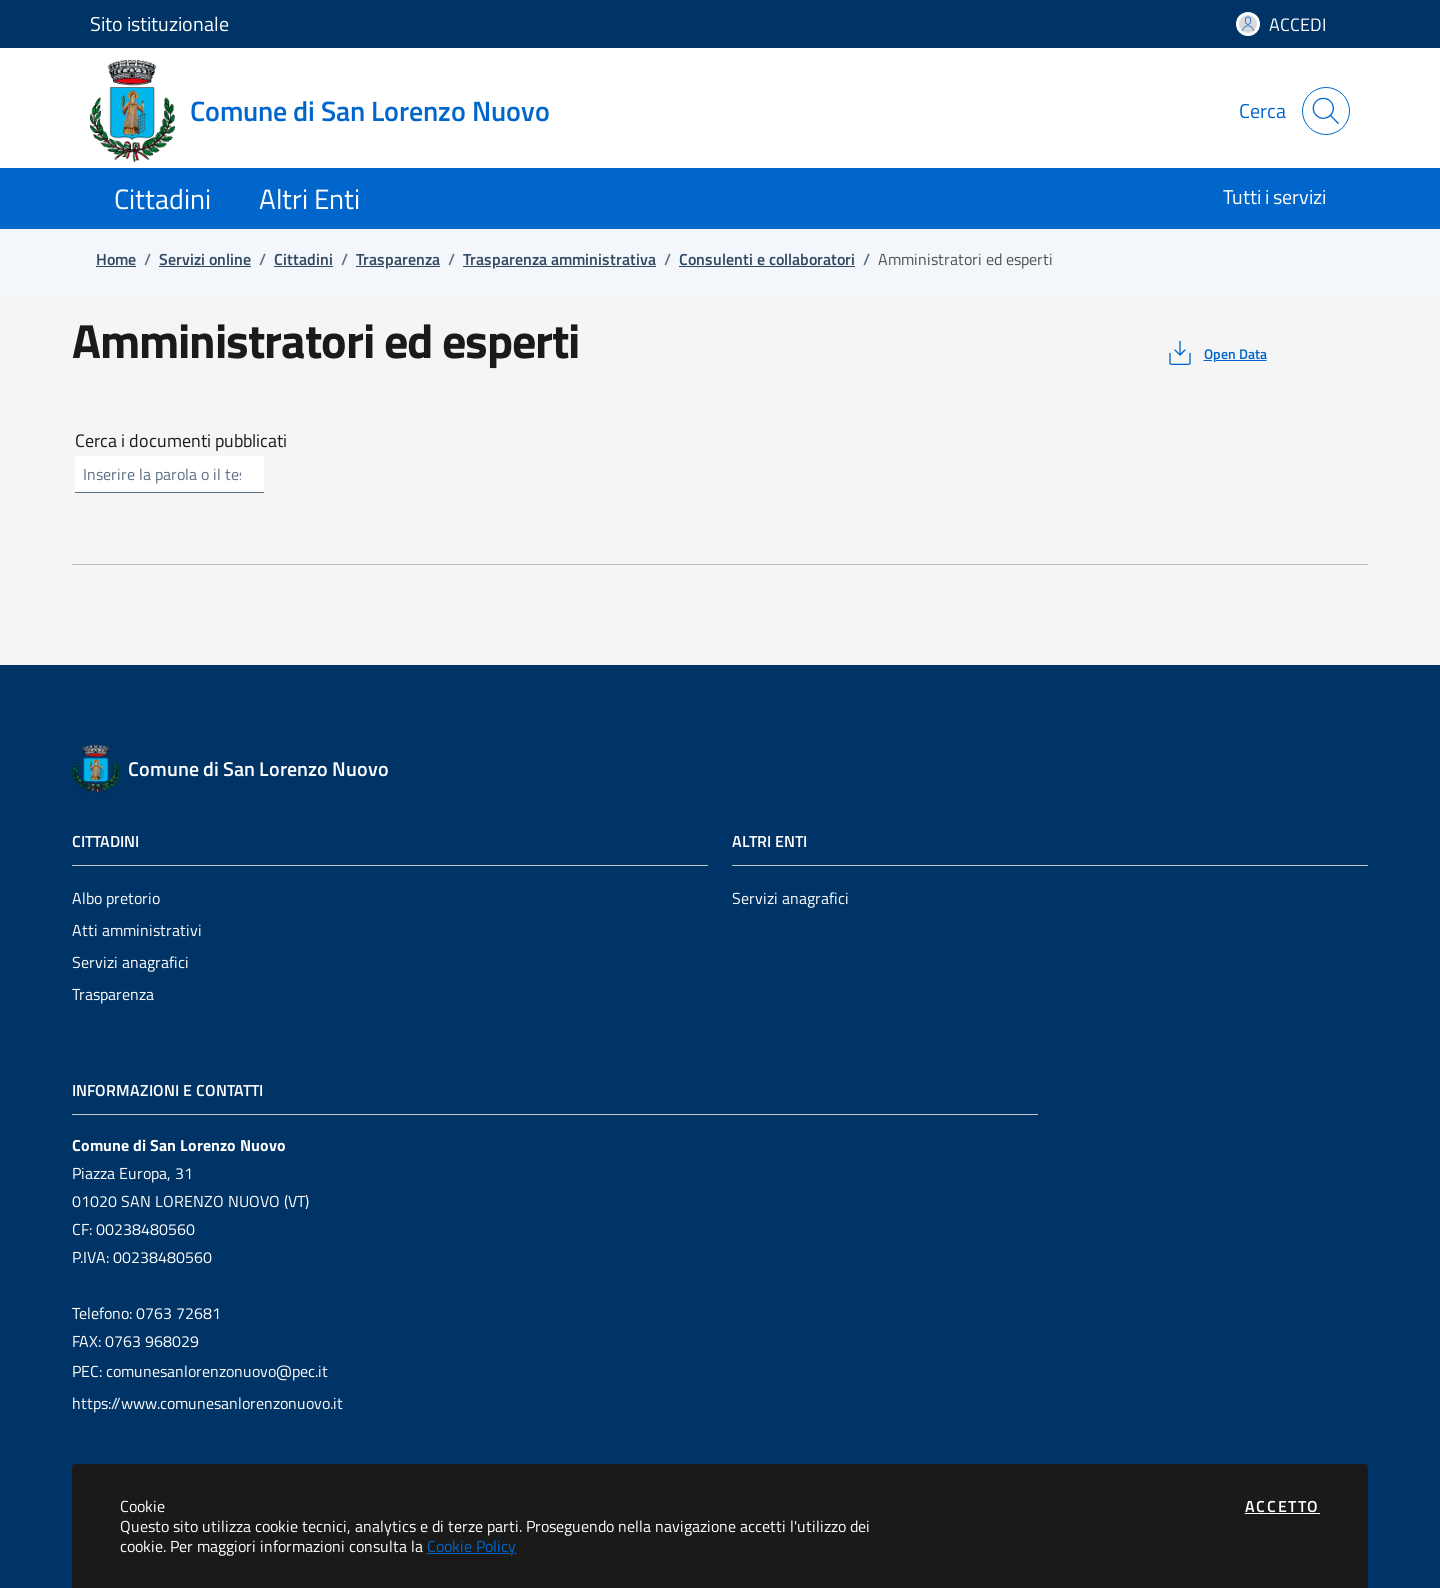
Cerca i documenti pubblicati (181, 441)
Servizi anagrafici (130, 962)
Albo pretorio (116, 898)
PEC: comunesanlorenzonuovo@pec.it (200, 1371)
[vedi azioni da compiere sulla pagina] (1215, 353)
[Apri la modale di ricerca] (1326, 111)
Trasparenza (113, 994)
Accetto (1282, 1506)
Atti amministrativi (137, 930)
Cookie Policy (471, 1546)
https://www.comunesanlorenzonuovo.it (207, 1403)
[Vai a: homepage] (332, 111)
